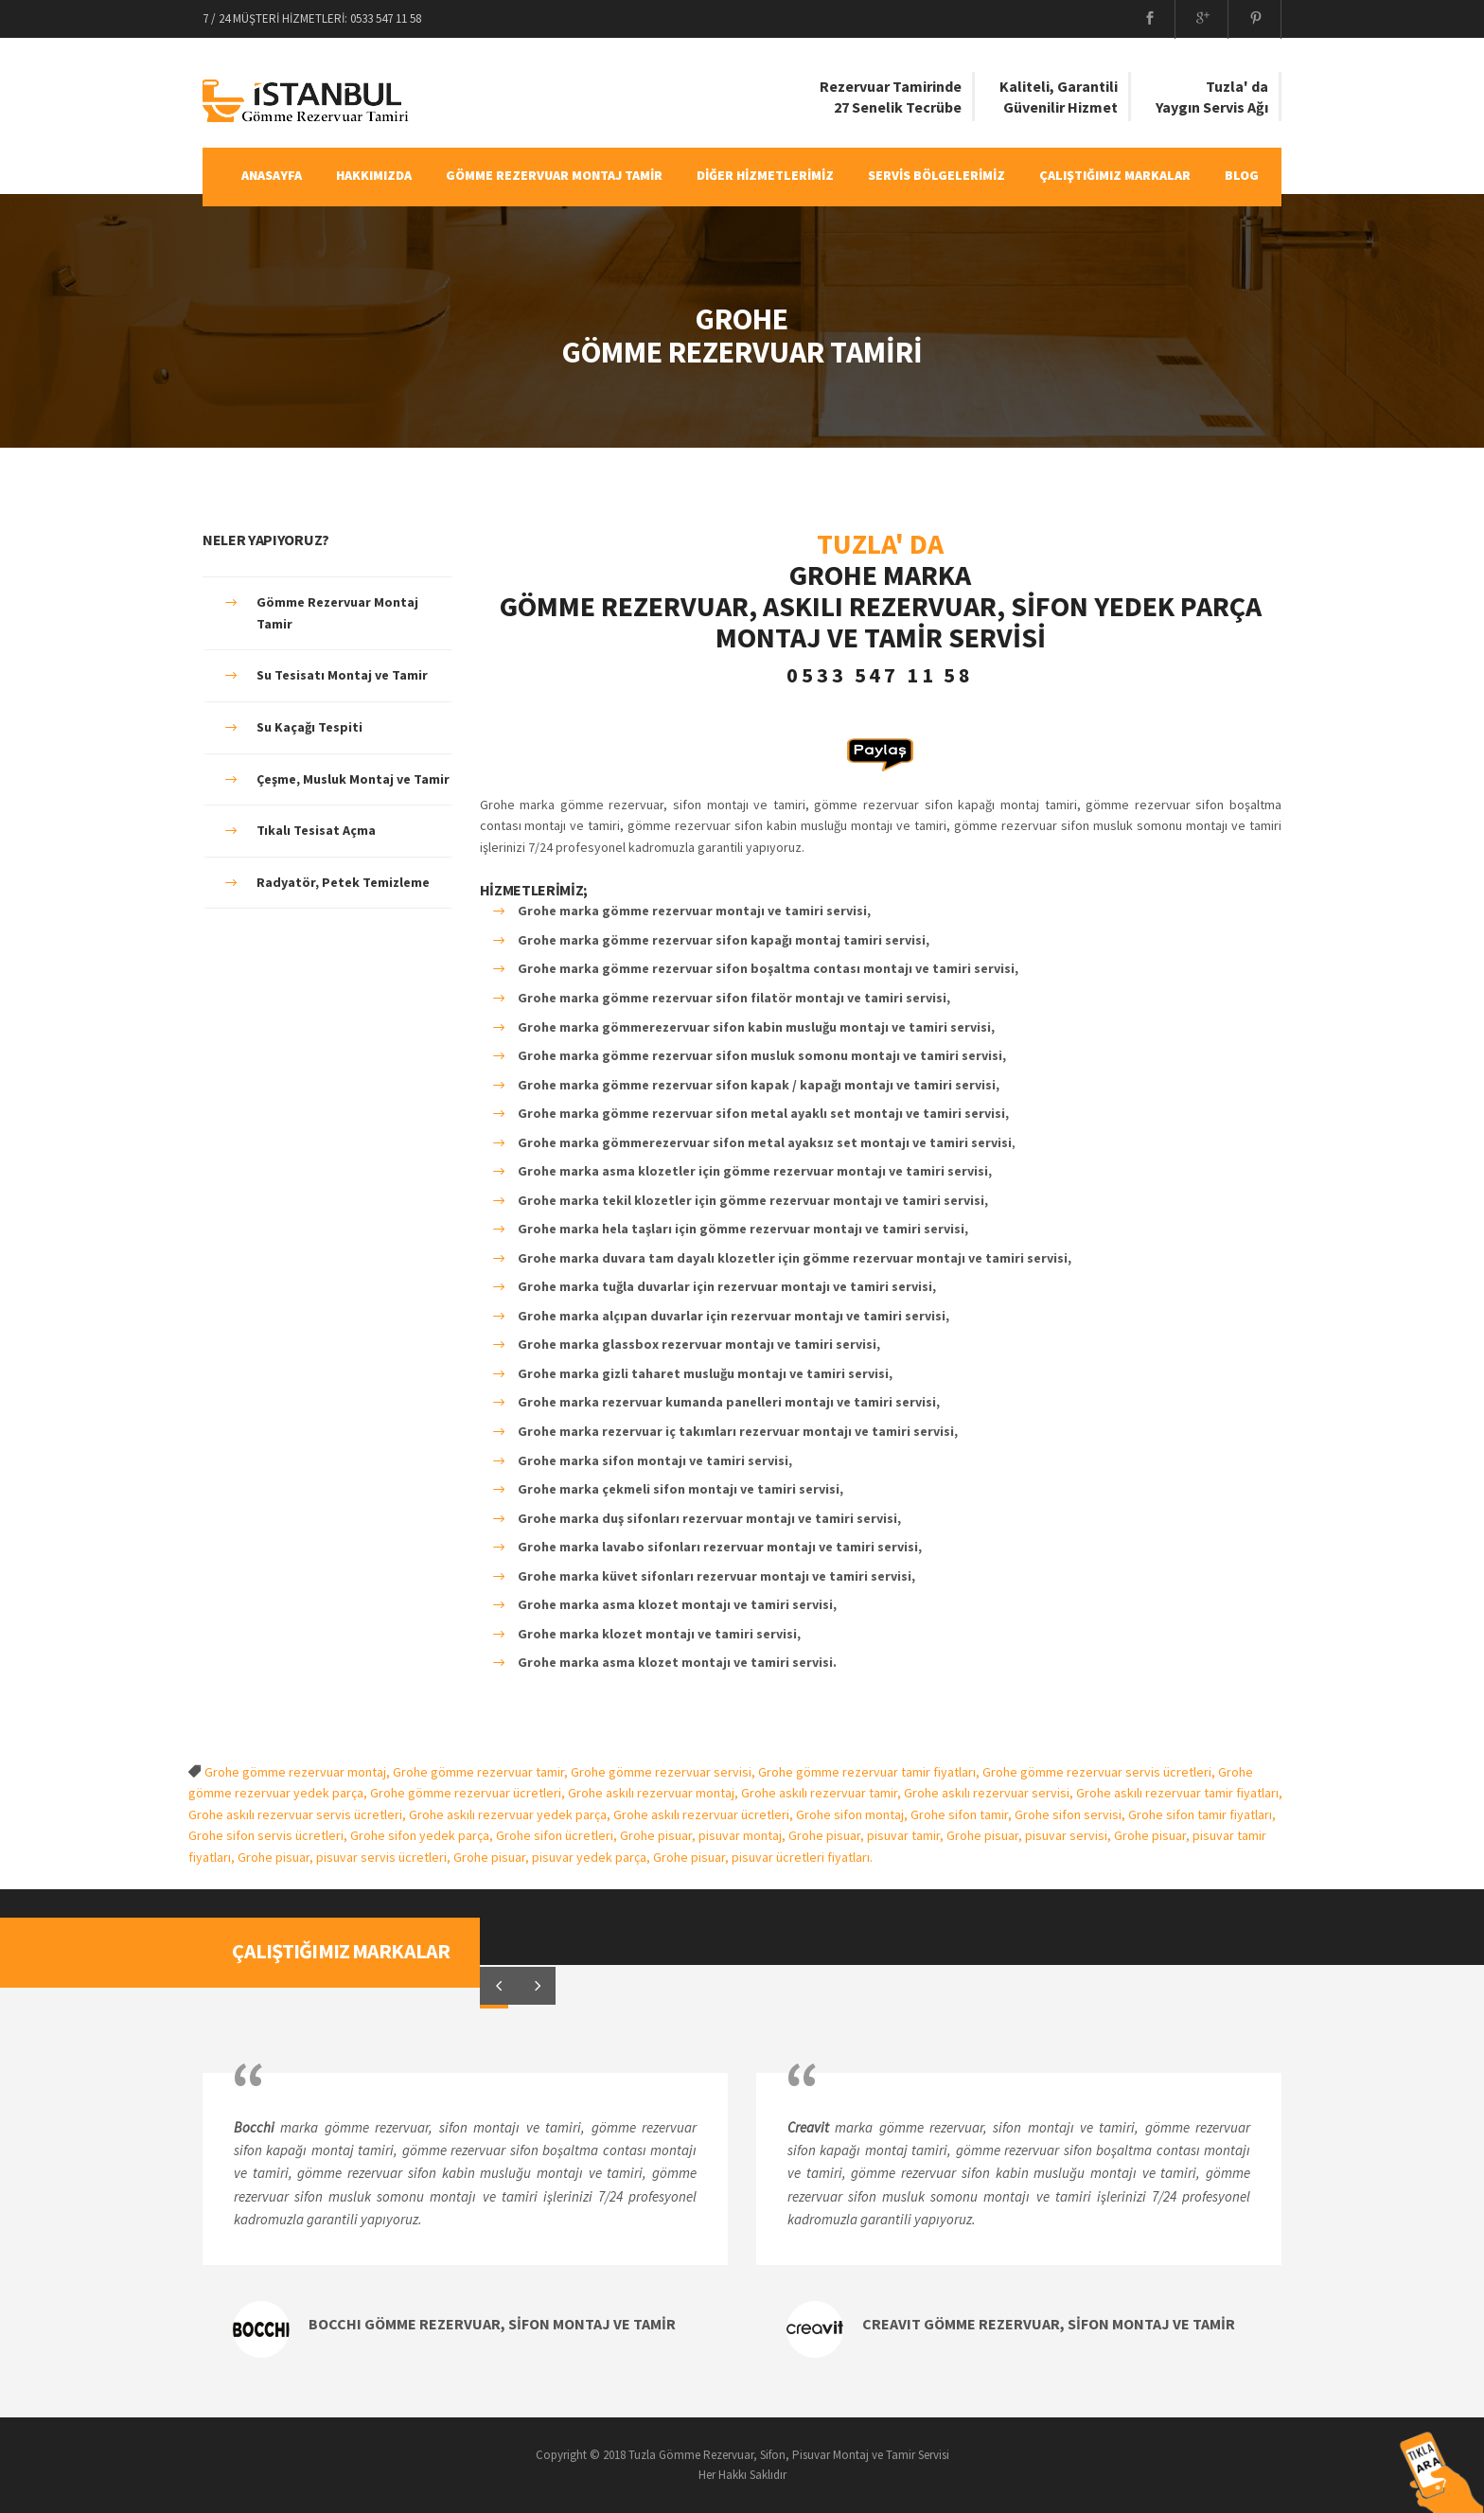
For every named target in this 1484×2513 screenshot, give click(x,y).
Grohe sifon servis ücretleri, (269, 1835)
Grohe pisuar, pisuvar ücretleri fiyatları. (763, 1857)
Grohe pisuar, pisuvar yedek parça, (553, 1857)
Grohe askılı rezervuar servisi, (990, 1792)
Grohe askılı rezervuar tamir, (822, 1792)
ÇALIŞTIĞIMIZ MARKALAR (1115, 175)
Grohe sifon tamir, (962, 1814)
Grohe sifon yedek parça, (423, 1835)
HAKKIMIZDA (374, 175)
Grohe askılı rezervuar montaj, (654, 1792)
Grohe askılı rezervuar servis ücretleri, (298, 1814)
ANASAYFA (271, 175)
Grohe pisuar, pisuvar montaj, (704, 1835)
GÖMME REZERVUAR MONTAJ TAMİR (554, 175)
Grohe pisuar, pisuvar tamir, (867, 1835)
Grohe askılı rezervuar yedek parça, (511, 1814)
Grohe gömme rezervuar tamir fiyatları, (870, 1771)
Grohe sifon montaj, (853, 1814)
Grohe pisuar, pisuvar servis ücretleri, (345, 1857)
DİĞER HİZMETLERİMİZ (765, 175)
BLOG (1242, 175)
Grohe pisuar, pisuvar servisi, (1030, 1835)
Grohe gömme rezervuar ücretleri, (469, 1792)
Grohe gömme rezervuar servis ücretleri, (1100, 1771)
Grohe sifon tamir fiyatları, (1202, 1814)
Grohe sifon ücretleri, (558, 1835)
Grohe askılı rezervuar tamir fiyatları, (1179, 1792)
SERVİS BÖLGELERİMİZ (936, 175)
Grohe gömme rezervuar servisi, (664, 1771)
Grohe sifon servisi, (1071, 1814)
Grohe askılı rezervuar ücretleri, (704, 1814)
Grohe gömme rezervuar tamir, (482, 1771)
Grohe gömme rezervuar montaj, (298, 1771)
